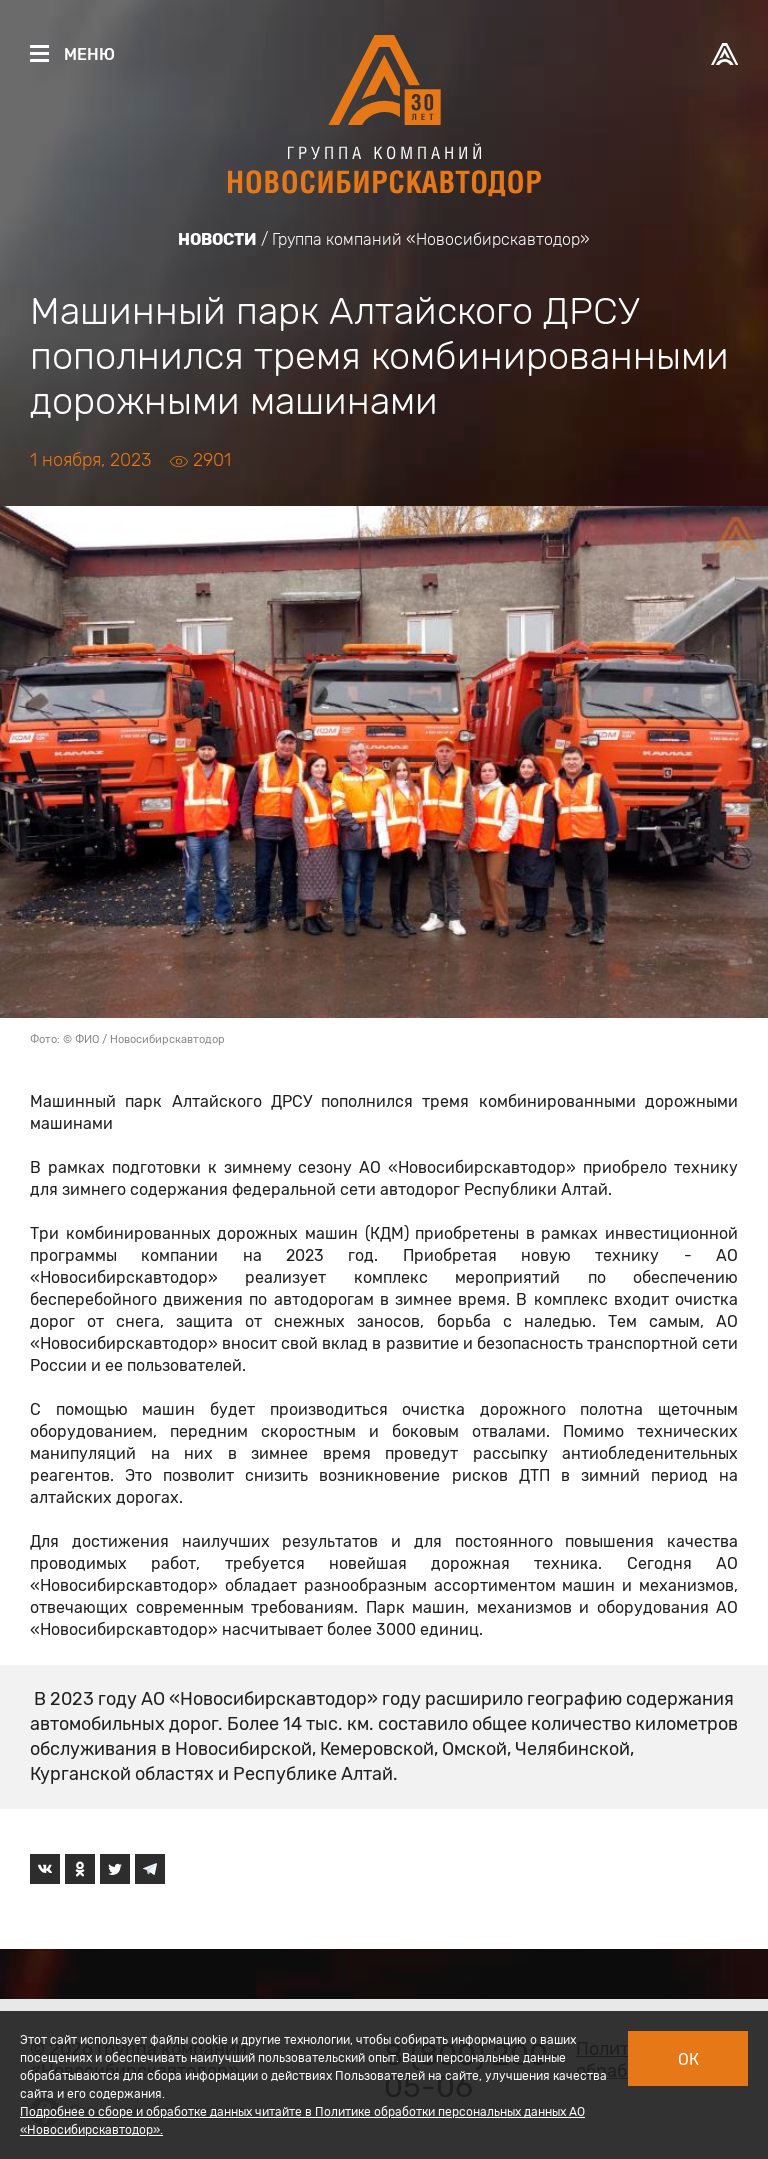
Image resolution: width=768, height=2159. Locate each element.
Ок (688, 2059)
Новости (217, 239)
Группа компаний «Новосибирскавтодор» (431, 239)
